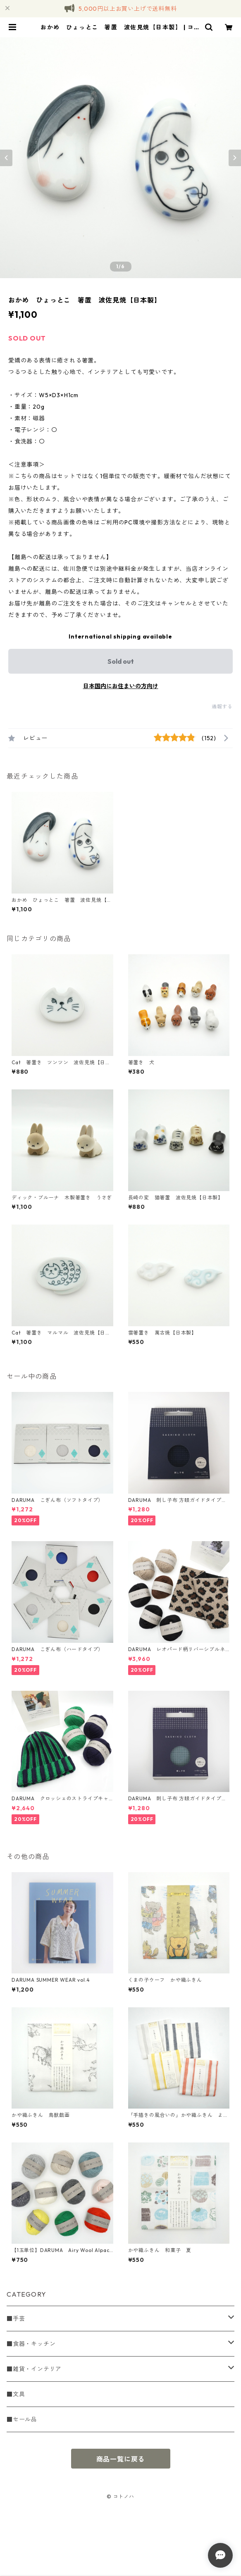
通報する (222, 706)
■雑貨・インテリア (34, 2369)
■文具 (16, 2394)
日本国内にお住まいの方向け (120, 686)
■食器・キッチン (31, 2343)
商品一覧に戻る (120, 2459)
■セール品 (22, 2419)
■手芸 (16, 2318)
